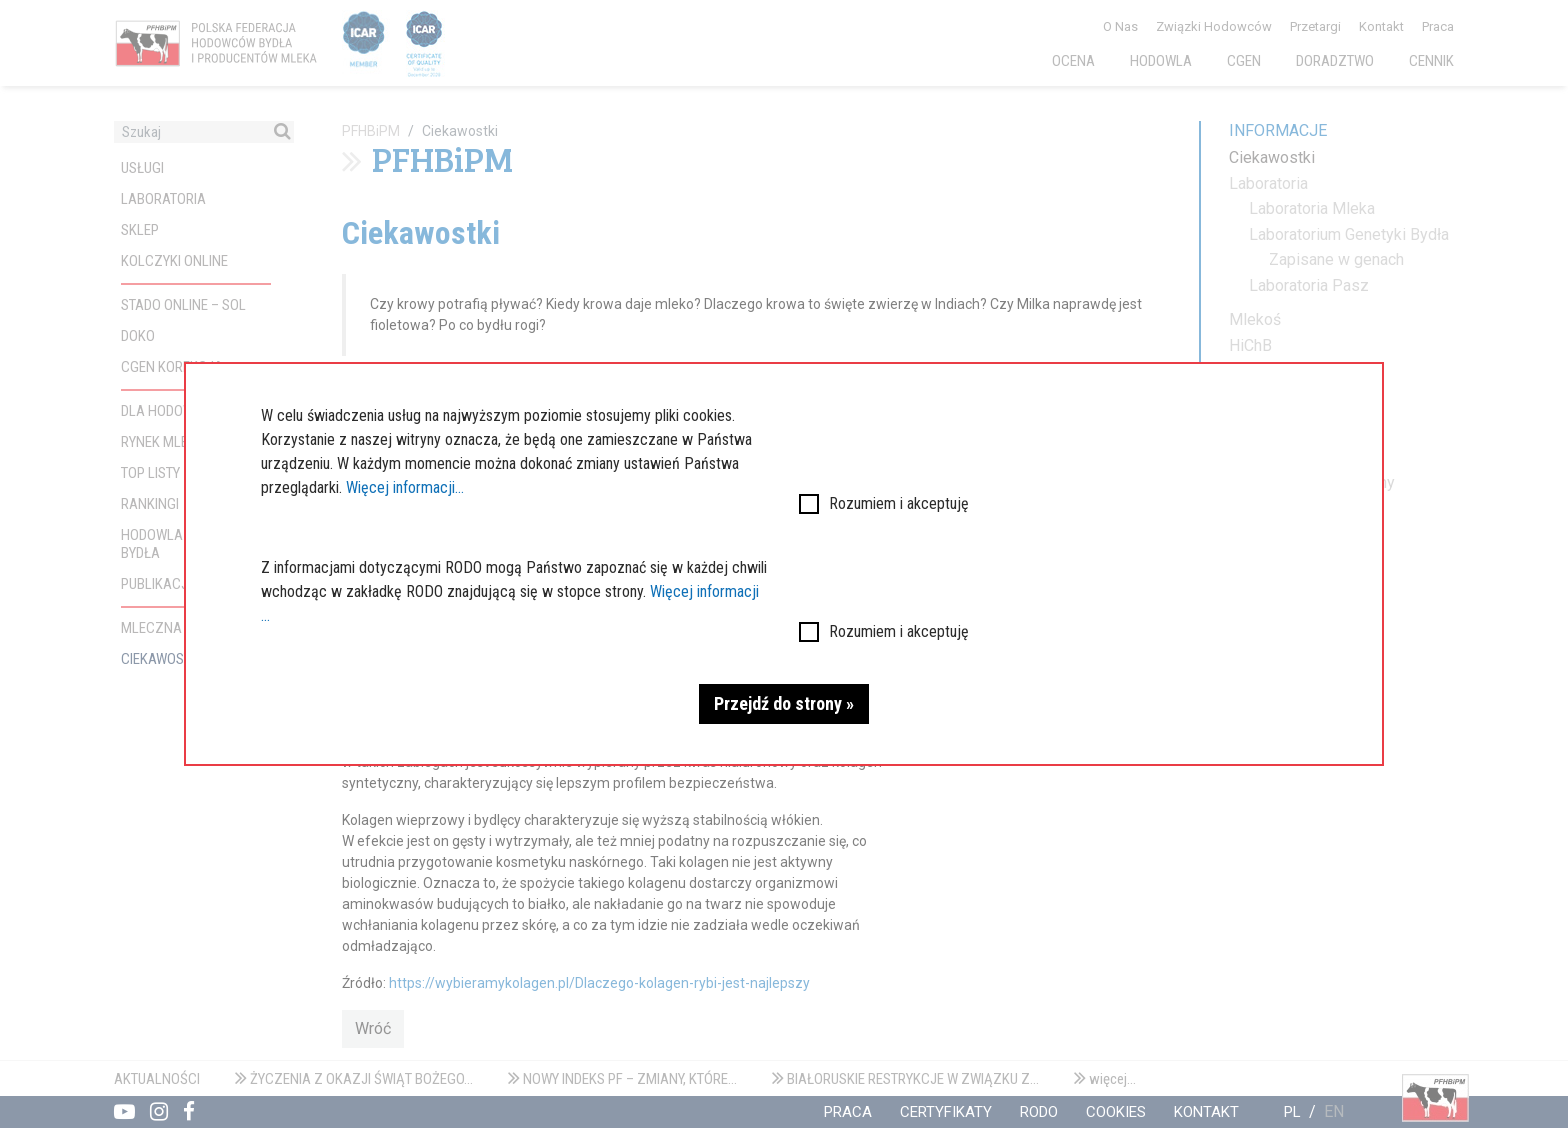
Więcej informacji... (405, 487)
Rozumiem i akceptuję (899, 503)
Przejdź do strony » (784, 703)
